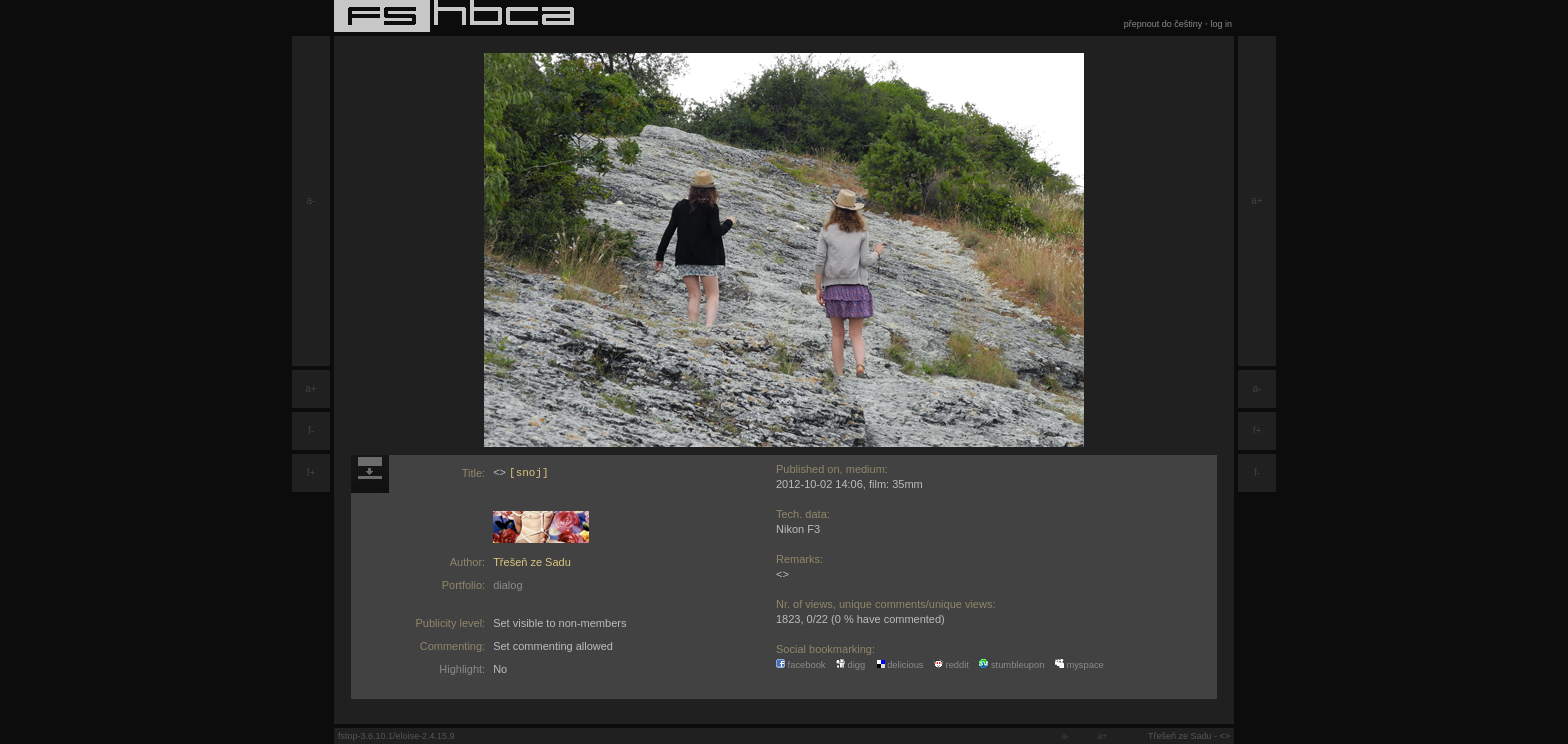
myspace (1079, 665)
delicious (900, 665)
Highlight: (462, 669)
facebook (801, 665)
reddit (951, 665)
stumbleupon (1011, 665)
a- (311, 200)
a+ (310, 388)
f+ (311, 472)
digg (850, 665)
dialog (507, 585)
